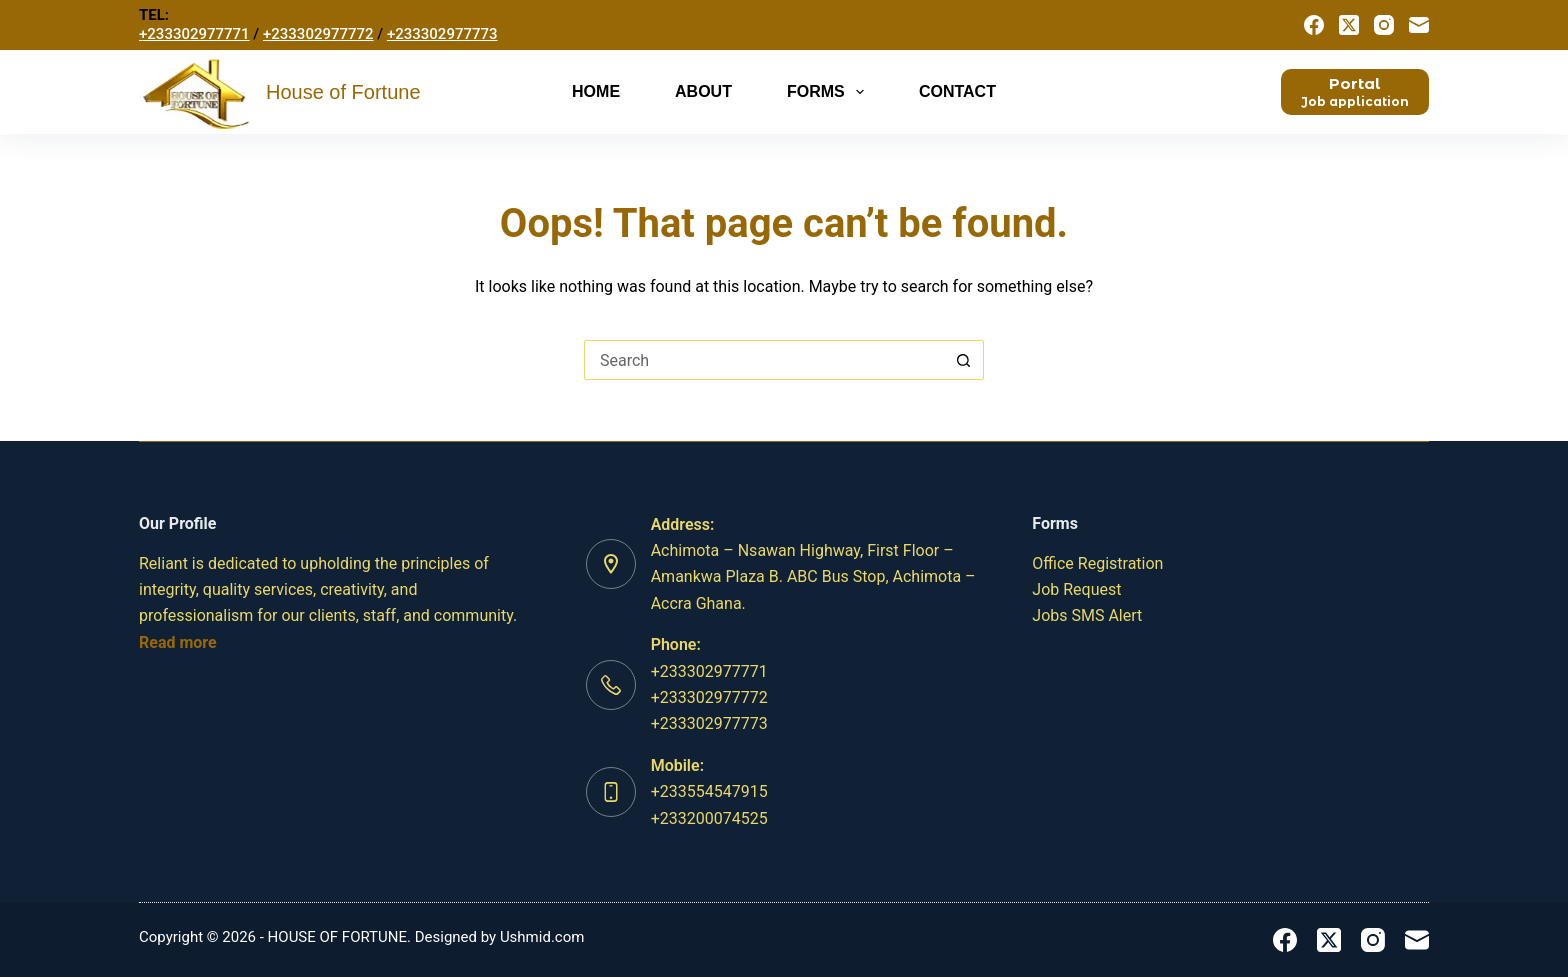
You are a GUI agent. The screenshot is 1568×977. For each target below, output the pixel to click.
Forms (829, 92)
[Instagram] (1384, 25)
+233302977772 (318, 34)
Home (596, 91)
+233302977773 (442, 34)
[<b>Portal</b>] (1355, 91)
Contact (957, 91)
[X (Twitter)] (1349, 25)
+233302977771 (194, 34)
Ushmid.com (542, 937)
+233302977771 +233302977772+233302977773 (709, 698)
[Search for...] (764, 360)
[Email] (1419, 25)
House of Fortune (343, 92)
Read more (178, 642)
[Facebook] (1314, 25)
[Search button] (964, 360)
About (703, 91)
